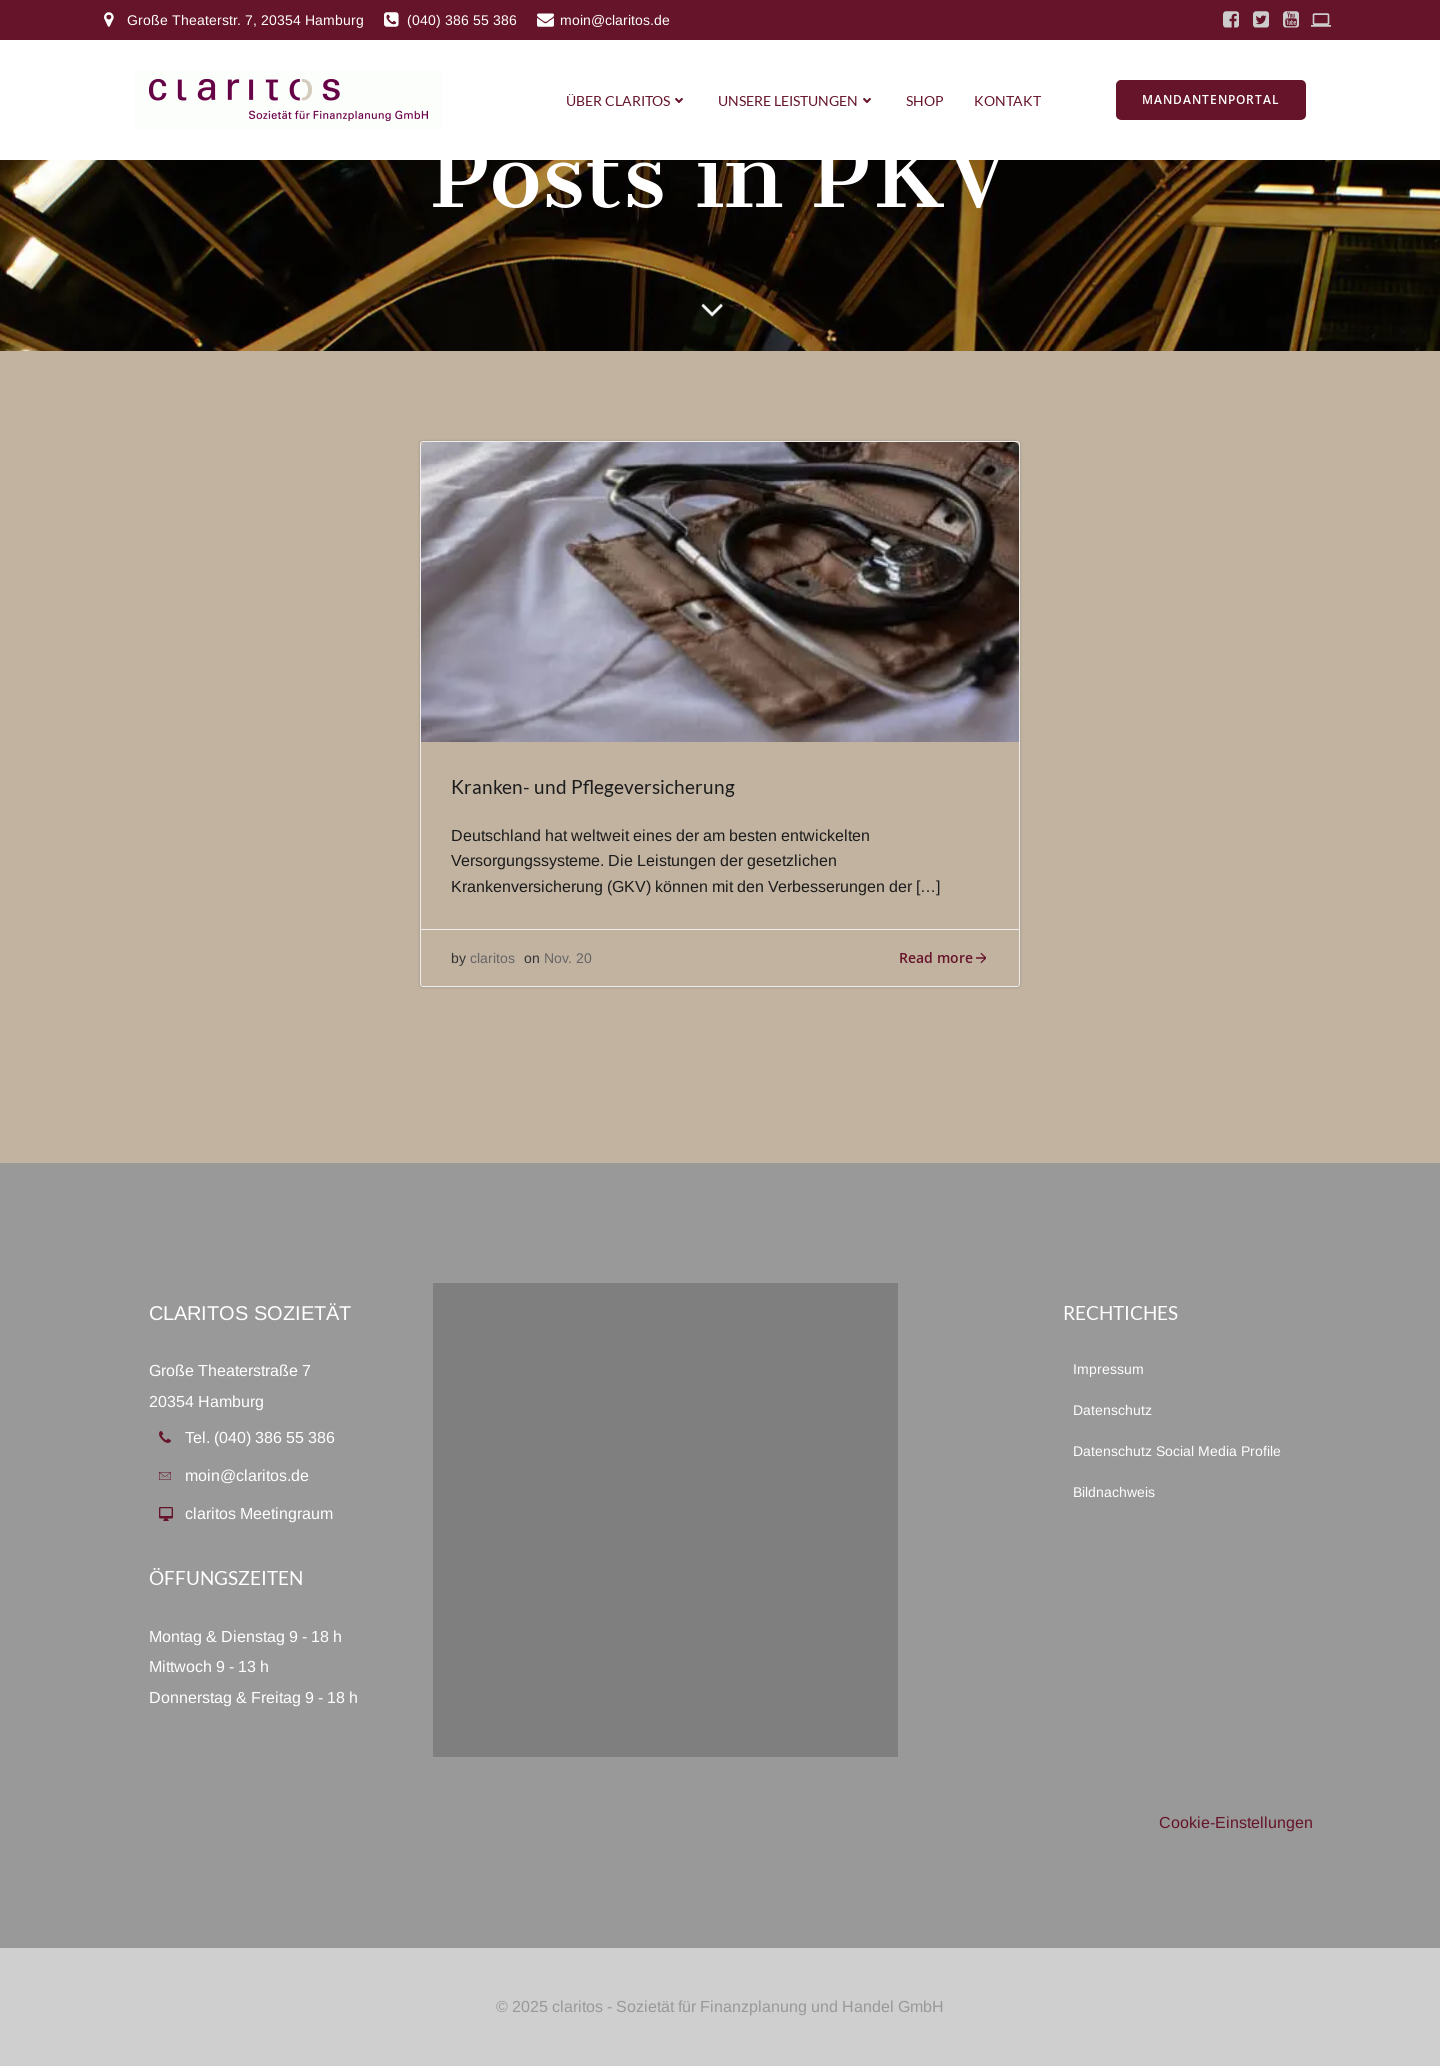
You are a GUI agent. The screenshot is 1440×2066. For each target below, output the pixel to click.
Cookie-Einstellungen (1236, 1822)
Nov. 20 (568, 958)
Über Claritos (627, 100)
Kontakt (1007, 100)
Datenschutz (1112, 1410)
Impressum (1108, 1369)
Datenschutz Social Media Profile (1177, 1451)
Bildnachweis (1114, 1492)
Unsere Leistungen (797, 100)
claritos (492, 958)
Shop (925, 100)
